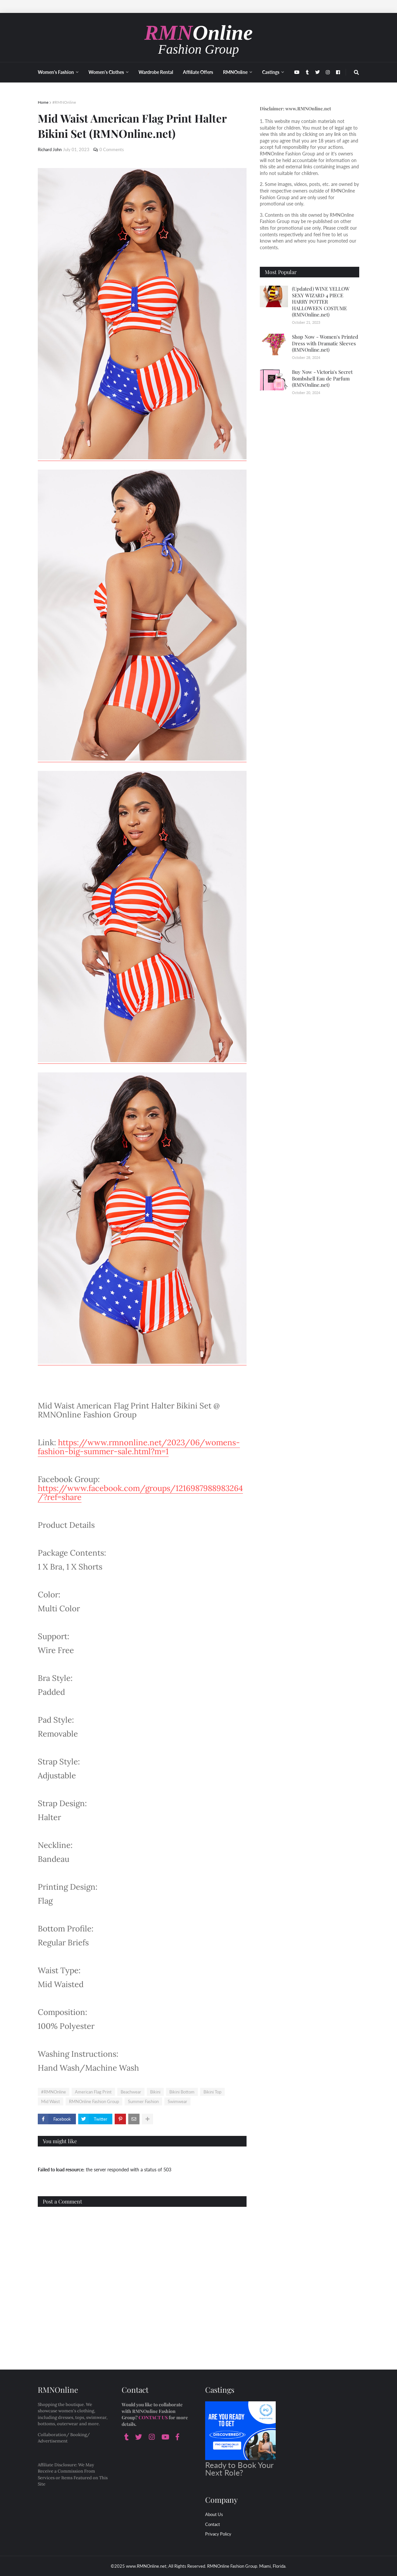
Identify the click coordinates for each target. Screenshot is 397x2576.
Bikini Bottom (182, 2091)
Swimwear (177, 2101)
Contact (212, 2524)
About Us (214, 2514)
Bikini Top (212, 2091)
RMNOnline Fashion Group (94, 2101)
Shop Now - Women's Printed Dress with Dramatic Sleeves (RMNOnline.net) (325, 343)
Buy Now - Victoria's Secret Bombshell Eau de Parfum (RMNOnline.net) (322, 378)
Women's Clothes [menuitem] (106, 72)
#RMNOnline (64, 102)
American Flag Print (93, 2091)
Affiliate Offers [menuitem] (198, 72)
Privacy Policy (218, 2534)
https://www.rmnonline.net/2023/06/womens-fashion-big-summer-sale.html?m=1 (139, 1447)
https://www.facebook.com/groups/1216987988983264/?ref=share (140, 1492)
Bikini (155, 2091)
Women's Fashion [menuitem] (56, 72)
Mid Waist (50, 2101)
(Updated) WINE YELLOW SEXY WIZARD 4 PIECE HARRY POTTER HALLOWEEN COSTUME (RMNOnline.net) (321, 301)
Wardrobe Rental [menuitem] (156, 72)
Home (43, 102)
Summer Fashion (143, 2101)
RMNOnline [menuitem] (235, 72)
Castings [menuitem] (270, 72)
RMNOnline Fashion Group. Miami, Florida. (246, 2566)
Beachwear (131, 2091)
